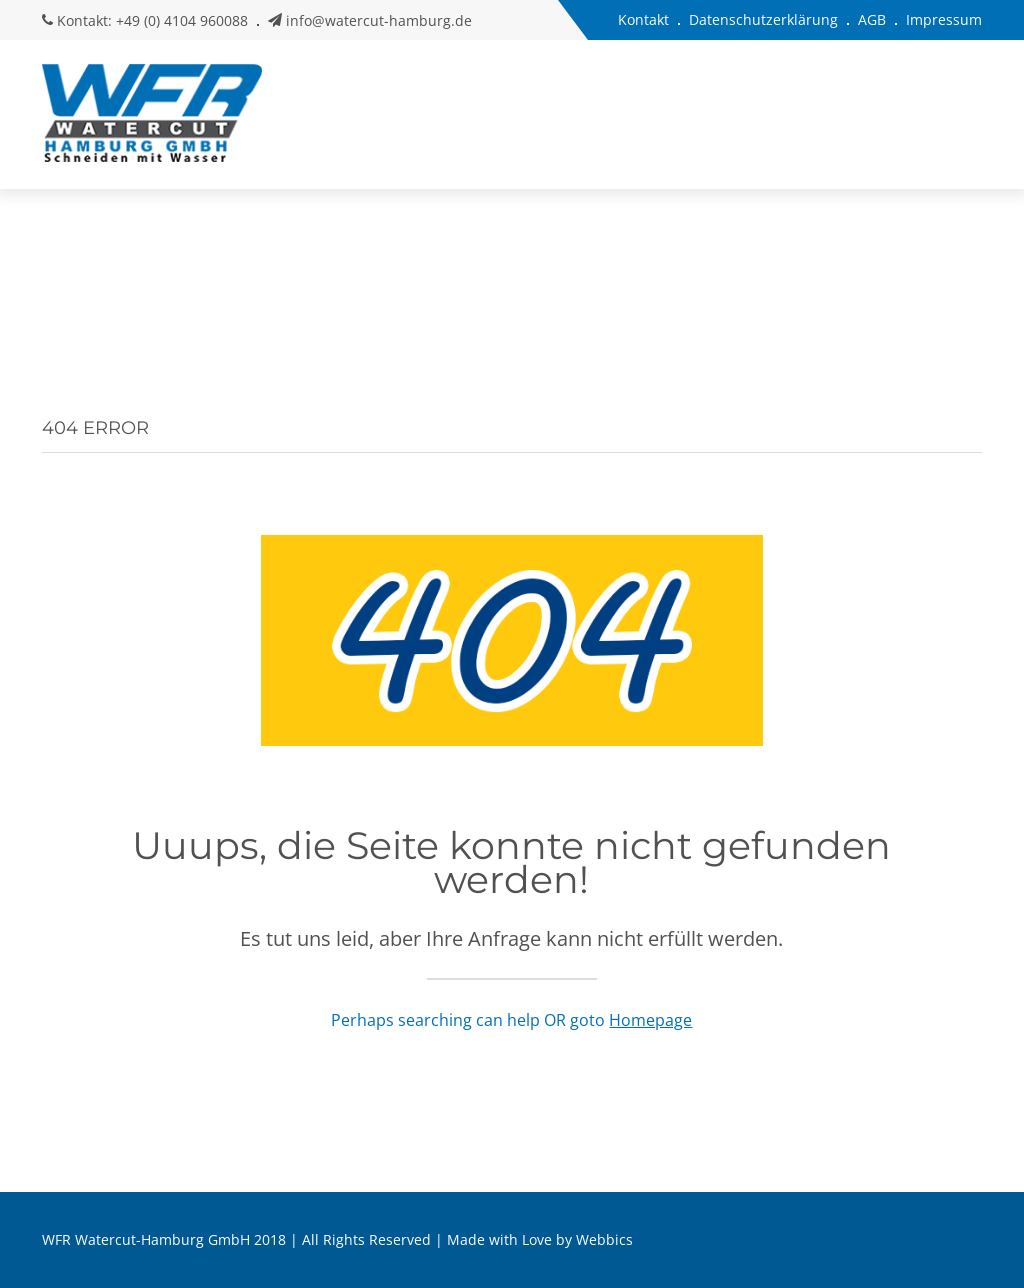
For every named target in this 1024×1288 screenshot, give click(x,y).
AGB (872, 19)
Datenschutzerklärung (763, 19)
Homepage (650, 1020)
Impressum (944, 19)
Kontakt (643, 19)
